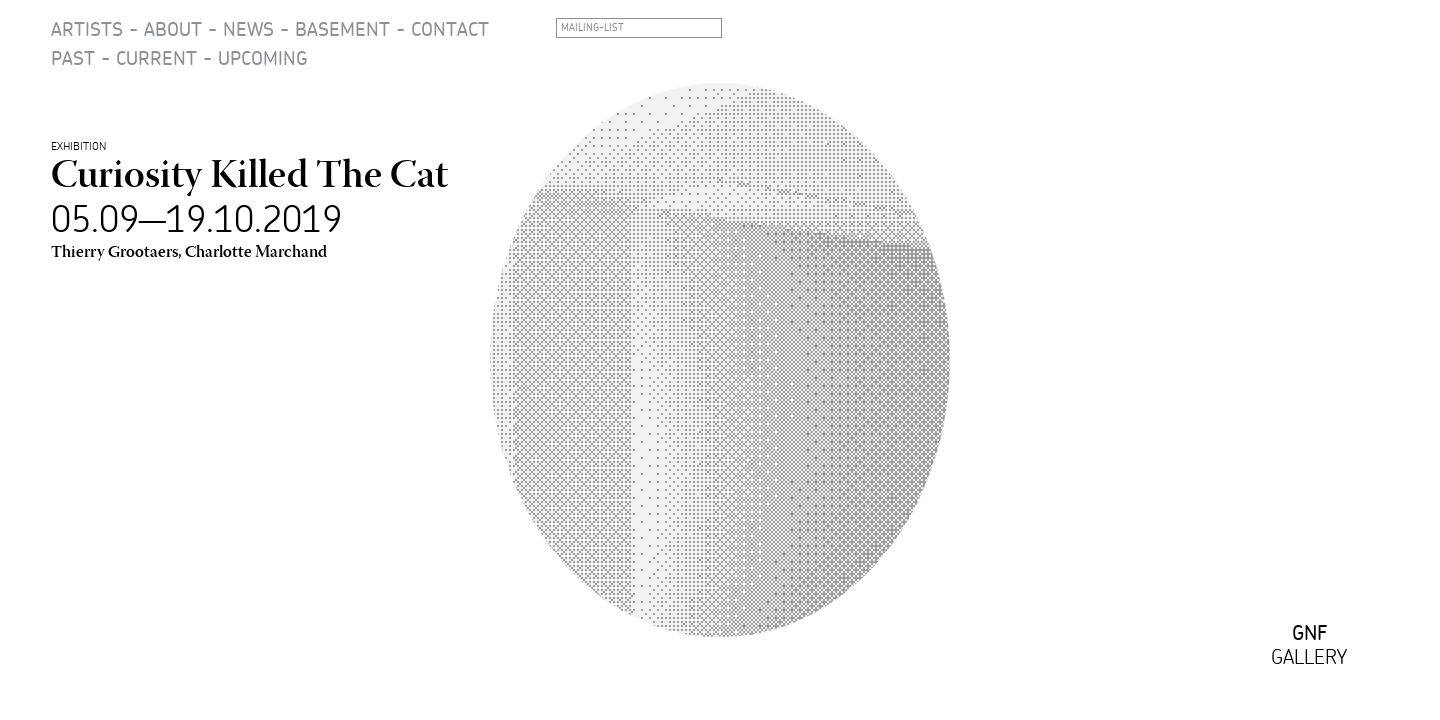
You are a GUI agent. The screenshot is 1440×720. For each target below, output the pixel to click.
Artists (87, 29)
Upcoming (263, 58)
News (248, 29)
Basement (342, 29)
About (173, 29)
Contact (450, 29)
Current (156, 58)
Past (73, 58)
